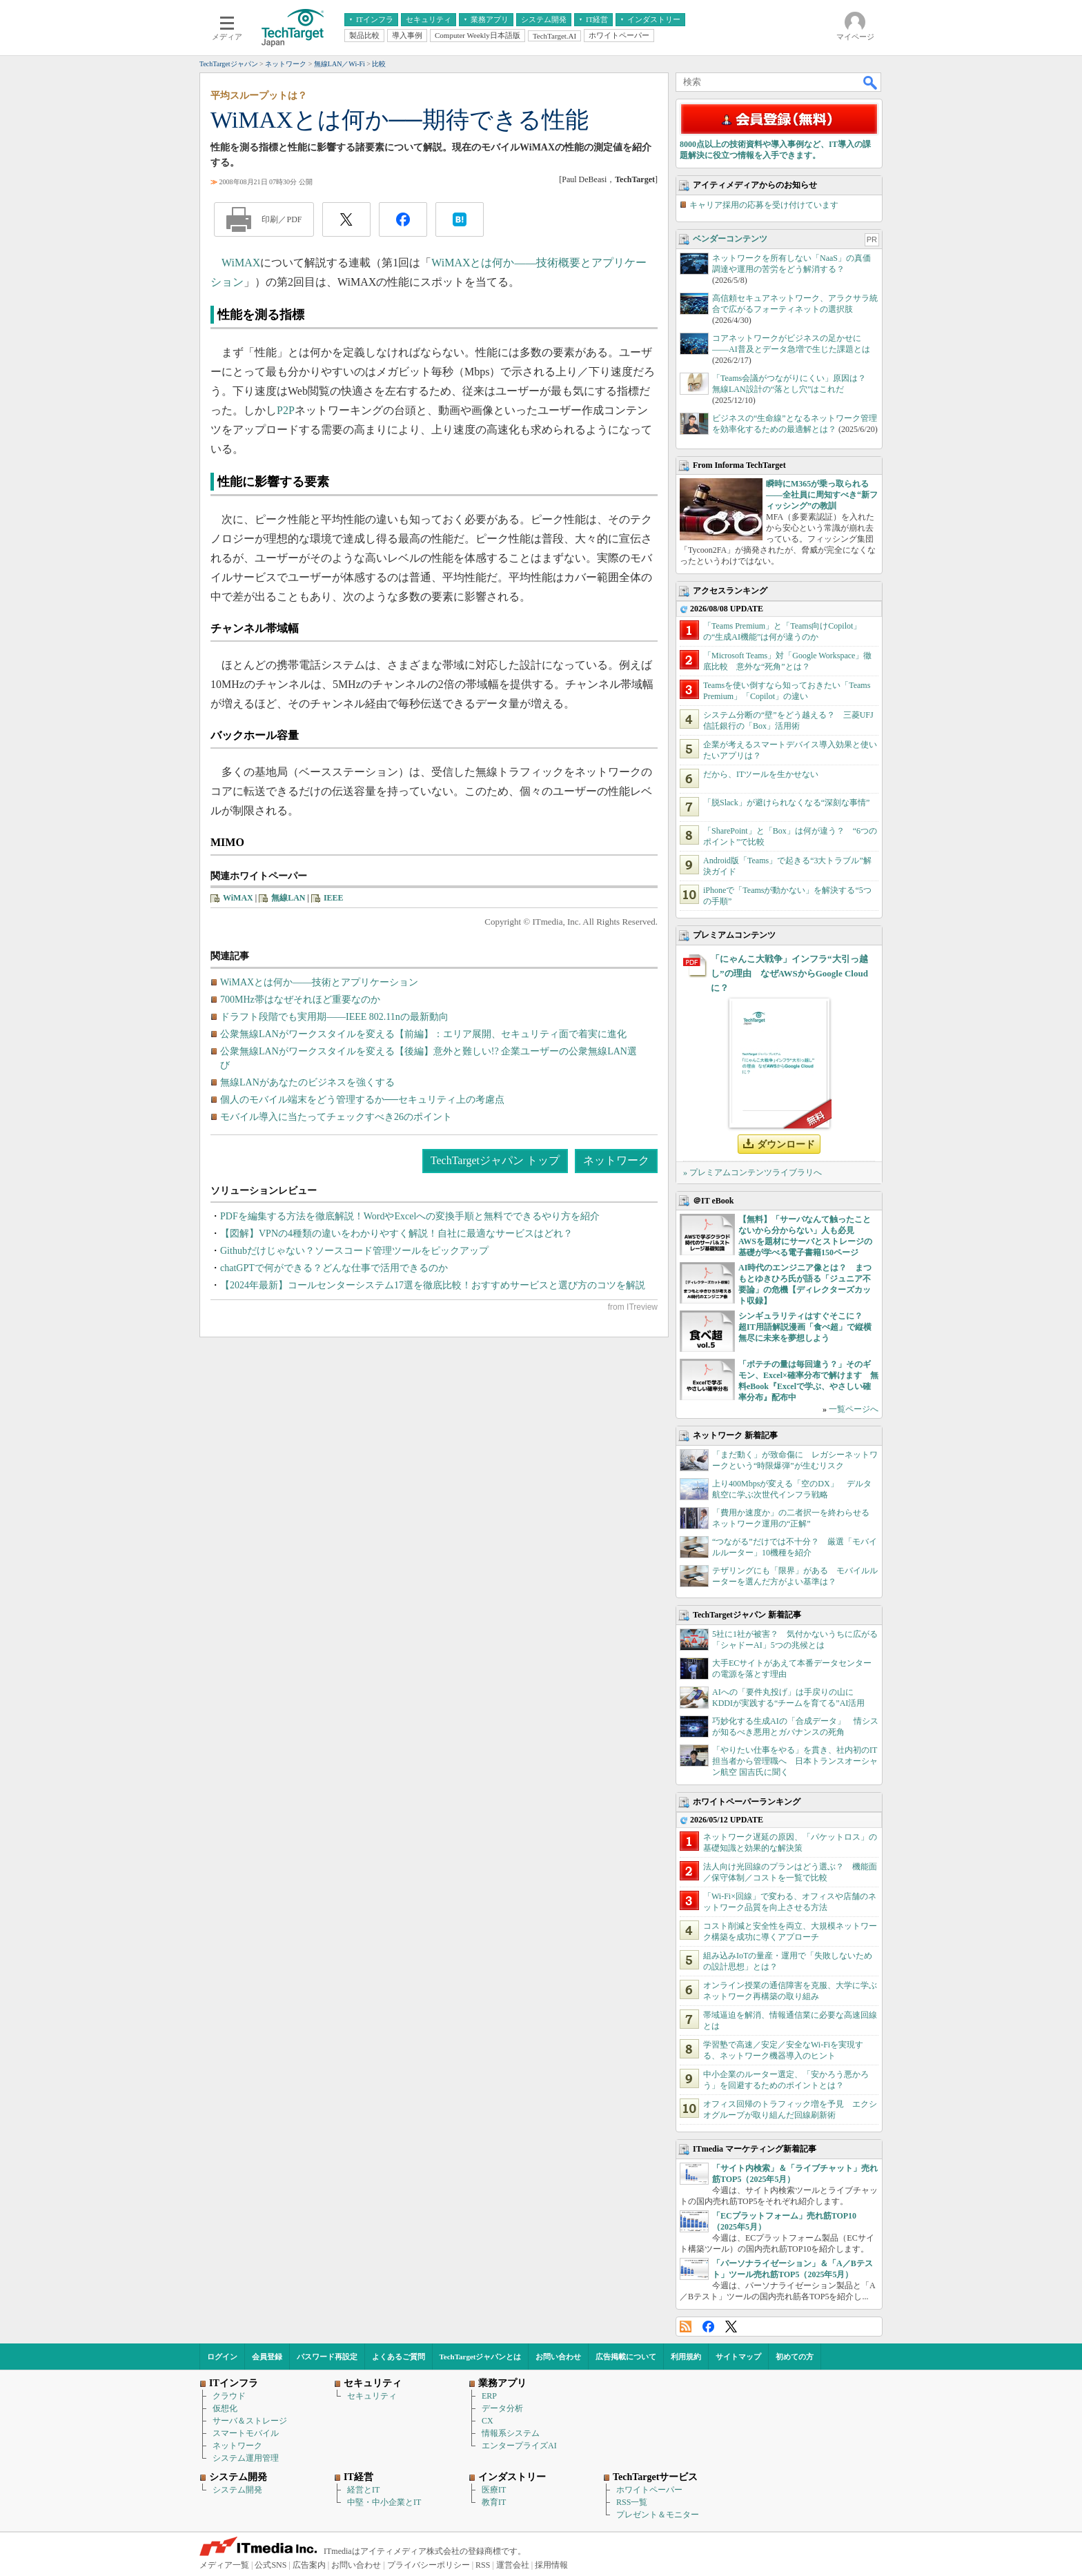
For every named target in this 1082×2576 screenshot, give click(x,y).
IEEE (334, 898)
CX (487, 2421)
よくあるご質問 (398, 2356)
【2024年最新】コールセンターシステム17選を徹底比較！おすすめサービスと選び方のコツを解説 (432, 1285)
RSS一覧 (631, 2502)
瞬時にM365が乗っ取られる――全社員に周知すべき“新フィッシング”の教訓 (822, 495)
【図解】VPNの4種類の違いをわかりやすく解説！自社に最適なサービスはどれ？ (396, 1233)
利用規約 (686, 2356)
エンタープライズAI (519, 2445)
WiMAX (241, 262)
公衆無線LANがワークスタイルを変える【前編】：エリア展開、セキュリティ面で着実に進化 (423, 1034)
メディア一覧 (224, 2565)
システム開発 (237, 2490)
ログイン (222, 2356)
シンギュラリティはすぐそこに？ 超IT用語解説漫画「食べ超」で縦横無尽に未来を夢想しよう (805, 1327)
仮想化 (225, 2408)
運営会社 (512, 2565)
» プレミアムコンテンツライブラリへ (752, 1172)
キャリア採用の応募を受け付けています (763, 205)
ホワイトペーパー (649, 2490)
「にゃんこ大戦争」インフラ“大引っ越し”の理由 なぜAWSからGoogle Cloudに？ (789, 973)
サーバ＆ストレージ (250, 2421)
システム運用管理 (246, 2458)
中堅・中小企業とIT (384, 2502)
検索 (870, 82)
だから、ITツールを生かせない (760, 774)
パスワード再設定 (327, 2356)
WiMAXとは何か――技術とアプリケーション (319, 982)
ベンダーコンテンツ (730, 239)
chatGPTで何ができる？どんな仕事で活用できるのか (334, 1268)
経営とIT (363, 2490)
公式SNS (270, 2565)
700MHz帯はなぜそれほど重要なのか (300, 999)
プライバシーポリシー (428, 2565)
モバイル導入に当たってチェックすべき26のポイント (336, 1117)
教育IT (494, 2502)
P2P (286, 410)
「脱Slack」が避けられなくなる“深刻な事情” (786, 802)
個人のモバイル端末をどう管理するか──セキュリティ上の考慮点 (362, 1099)
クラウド (229, 2396)
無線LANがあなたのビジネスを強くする (307, 1082)
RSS (685, 2326)
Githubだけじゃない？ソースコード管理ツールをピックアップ (354, 1251)
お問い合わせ (558, 2356)
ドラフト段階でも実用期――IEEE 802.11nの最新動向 (334, 1017)
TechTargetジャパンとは (481, 2356)
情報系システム (511, 2433)
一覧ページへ (853, 1409)
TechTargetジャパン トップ (495, 1160)
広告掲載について (626, 2356)
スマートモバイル (246, 2433)
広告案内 (309, 2565)
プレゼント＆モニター (657, 2514)
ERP (489, 2396)
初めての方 (795, 2356)
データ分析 (502, 2408)
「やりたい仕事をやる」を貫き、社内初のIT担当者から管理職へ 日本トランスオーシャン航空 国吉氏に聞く (795, 1761)
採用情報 (551, 2565)
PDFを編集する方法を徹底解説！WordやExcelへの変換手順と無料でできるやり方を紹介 (410, 1216)
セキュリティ (372, 2396)
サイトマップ (738, 2356)
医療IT (494, 2490)
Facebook (708, 2326)
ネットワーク (616, 1160)
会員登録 (267, 2356)
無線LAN (288, 898)
